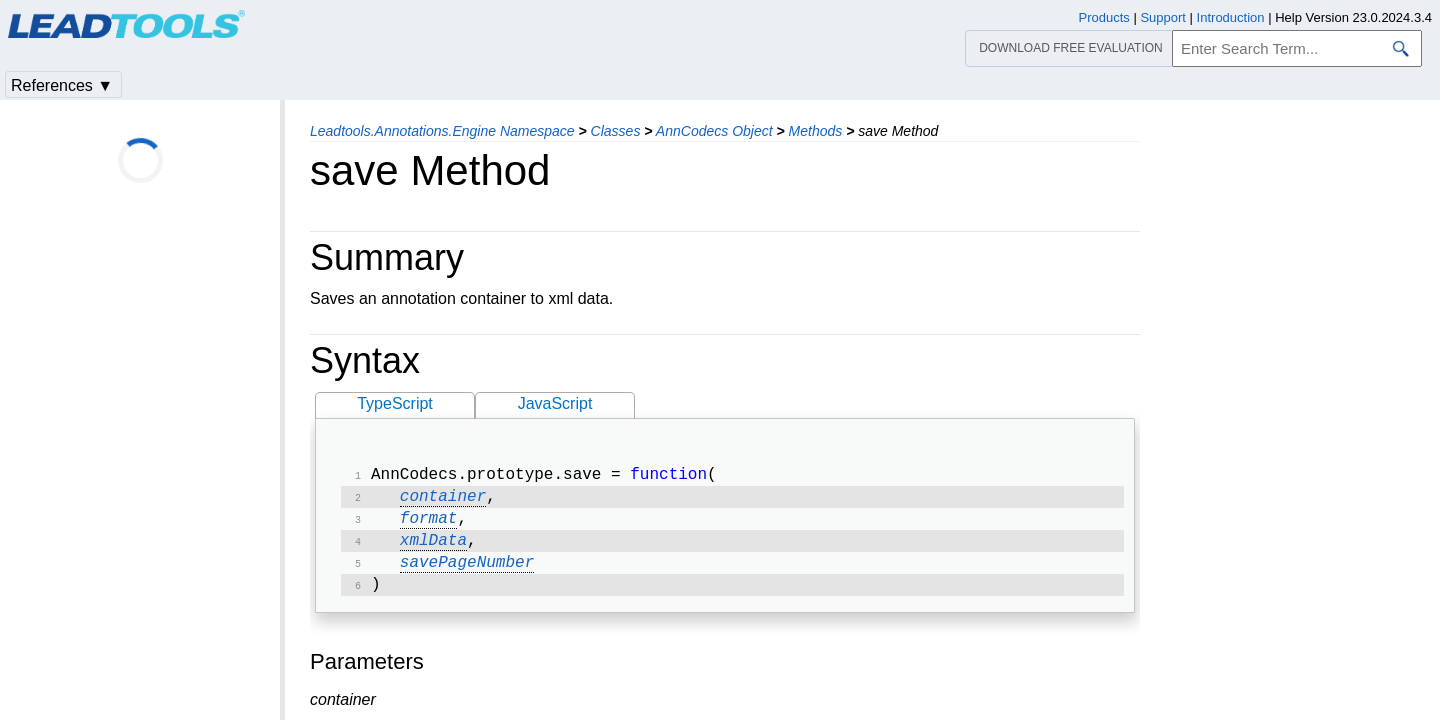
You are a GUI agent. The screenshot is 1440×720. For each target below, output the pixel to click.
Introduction (1231, 17)
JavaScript (555, 403)
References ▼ (62, 85)
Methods (816, 131)
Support (1163, 17)
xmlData (433, 549)
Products (1104, 17)
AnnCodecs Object (714, 131)
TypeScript (395, 403)
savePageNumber (467, 573)
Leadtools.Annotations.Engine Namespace (442, 131)
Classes (616, 131)
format (429, 525)
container (443, 501)
